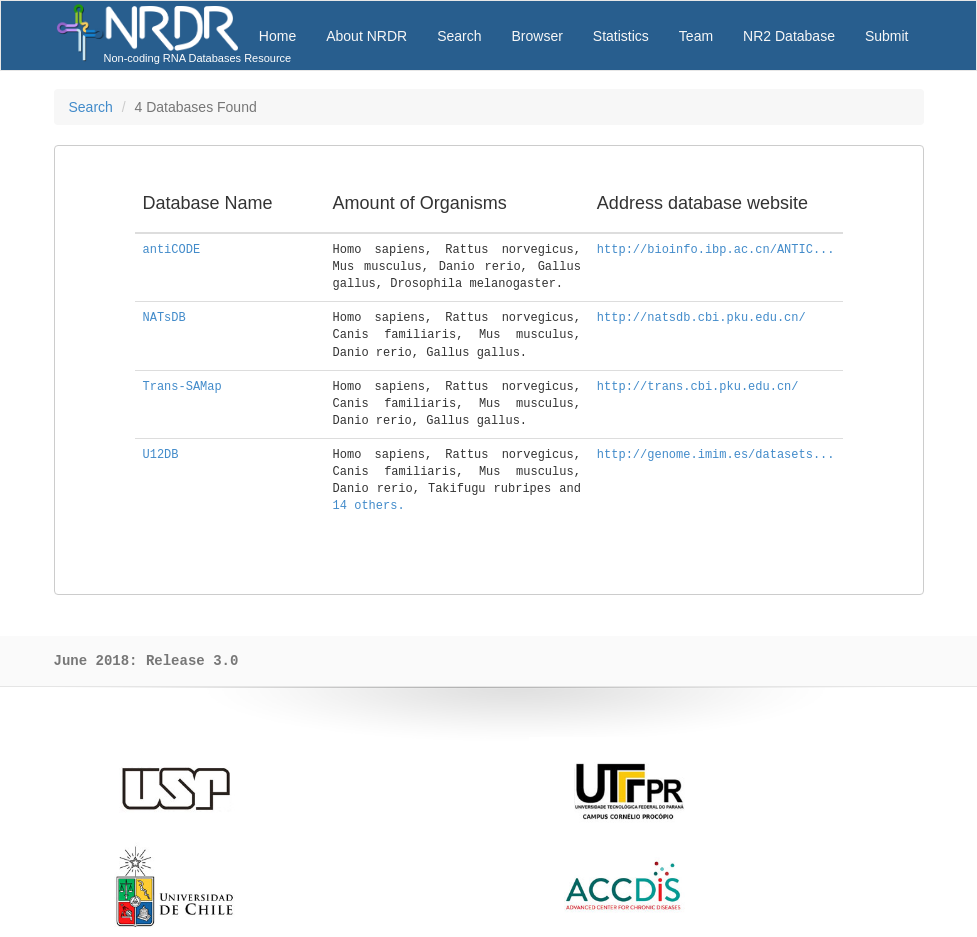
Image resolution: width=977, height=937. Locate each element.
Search (459, 36)
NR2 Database (789, 36)
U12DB (161, 455)
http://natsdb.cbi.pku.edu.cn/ (701, 318)
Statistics (621, 36)
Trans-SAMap (182, 387)
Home (277, 36)
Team (696, 36)
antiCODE (172, 250)
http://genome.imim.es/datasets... (716, 455)
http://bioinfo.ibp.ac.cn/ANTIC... (716, 250)
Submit (887, 36)
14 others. (369, 506)
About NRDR (366, 36)
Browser (536, 36)
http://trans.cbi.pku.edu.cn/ (698, 387)
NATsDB (164, 318)
